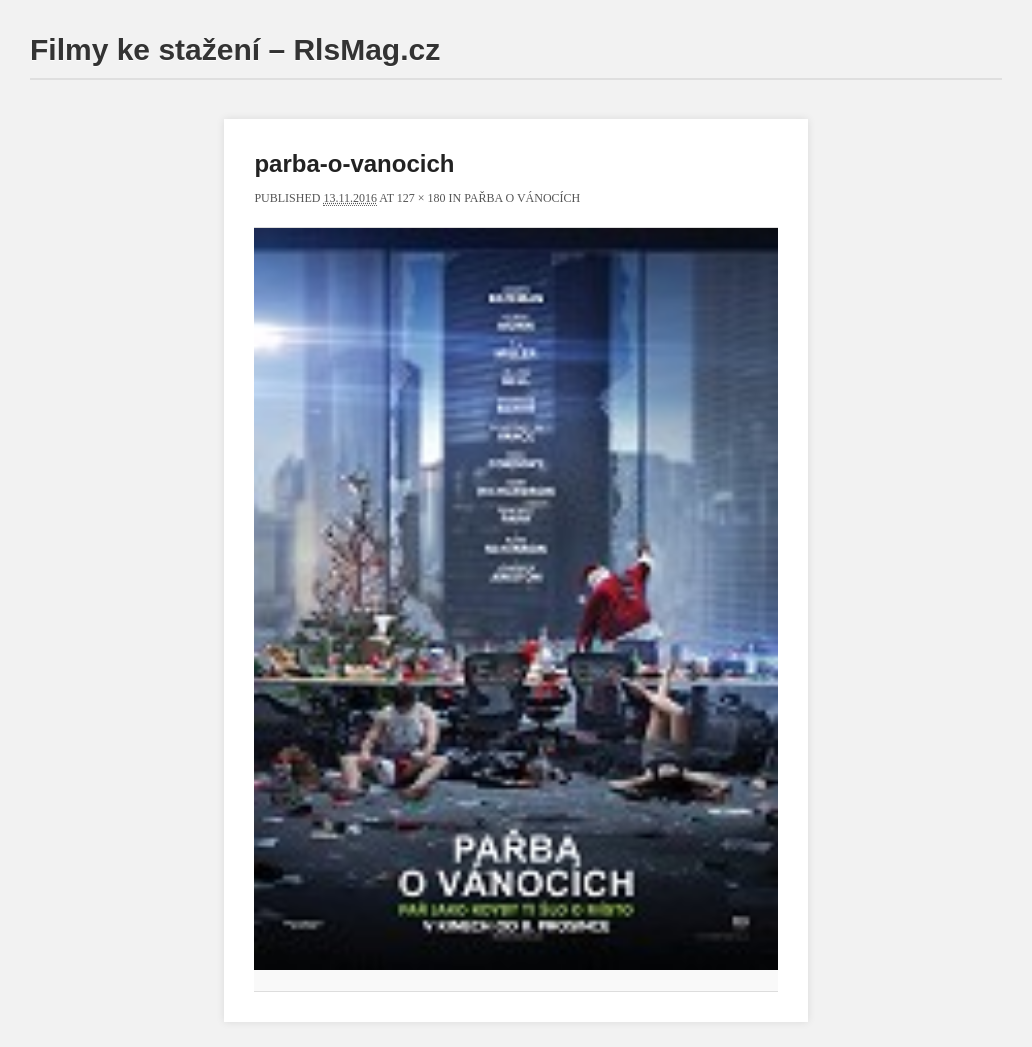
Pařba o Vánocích (522, 198)
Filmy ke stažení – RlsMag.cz (235, 49)
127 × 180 (421, 198)
